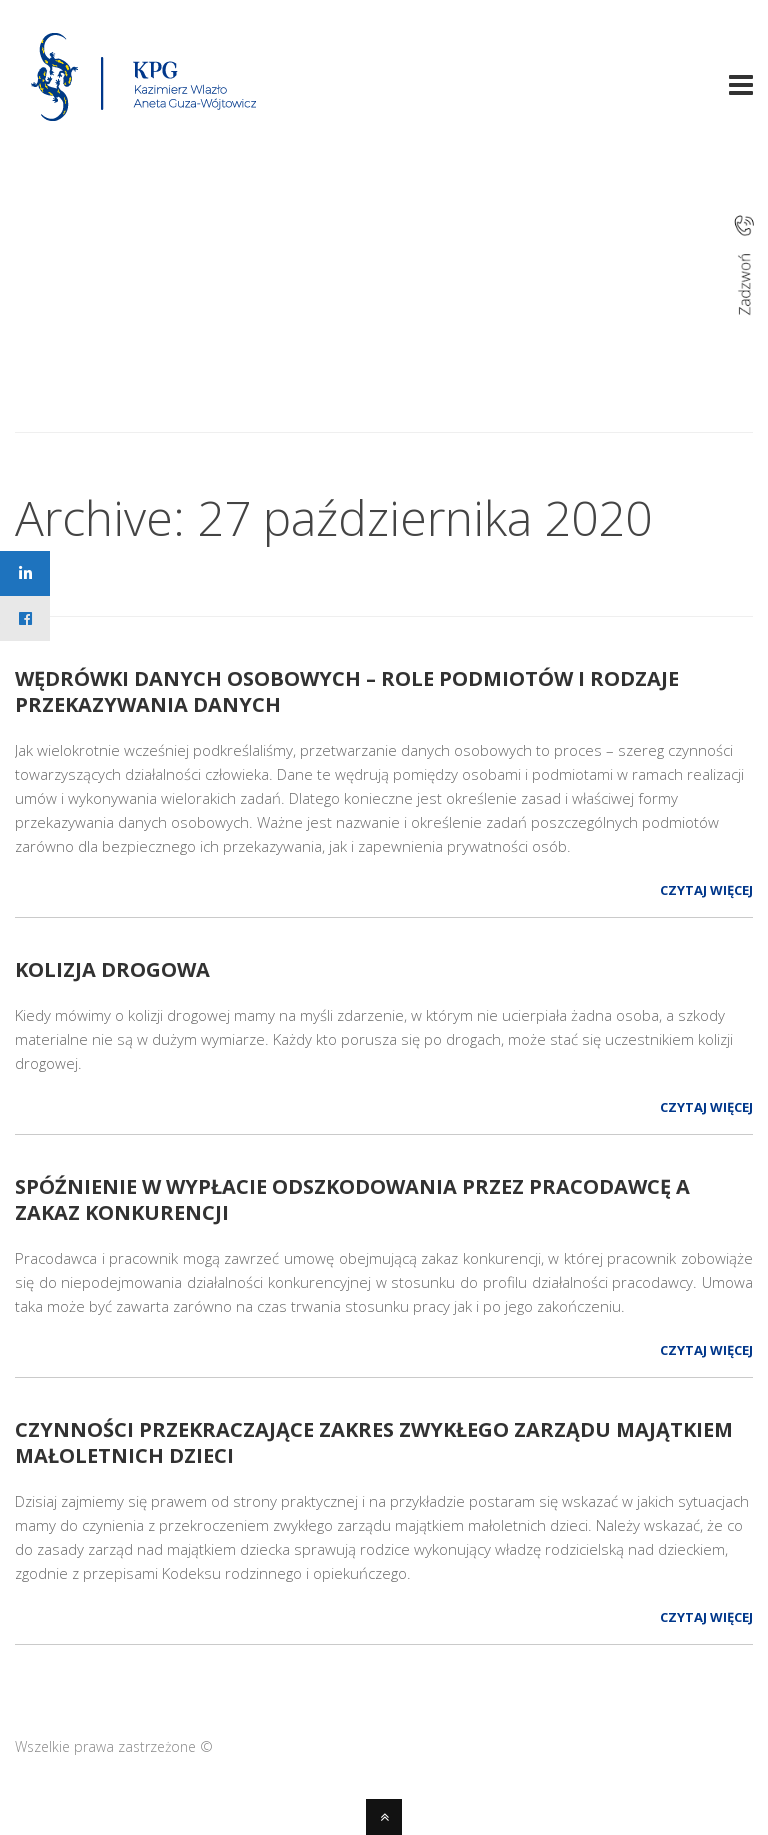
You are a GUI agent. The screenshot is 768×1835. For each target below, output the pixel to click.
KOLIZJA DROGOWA (112, 969)
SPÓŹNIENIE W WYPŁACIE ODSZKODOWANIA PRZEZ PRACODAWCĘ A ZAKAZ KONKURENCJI (352, 1199)
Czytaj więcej (706, 890)
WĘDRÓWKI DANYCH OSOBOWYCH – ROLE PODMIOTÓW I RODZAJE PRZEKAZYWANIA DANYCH (347, 691)
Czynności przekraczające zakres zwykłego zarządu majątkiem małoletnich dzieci (374, 1442)
